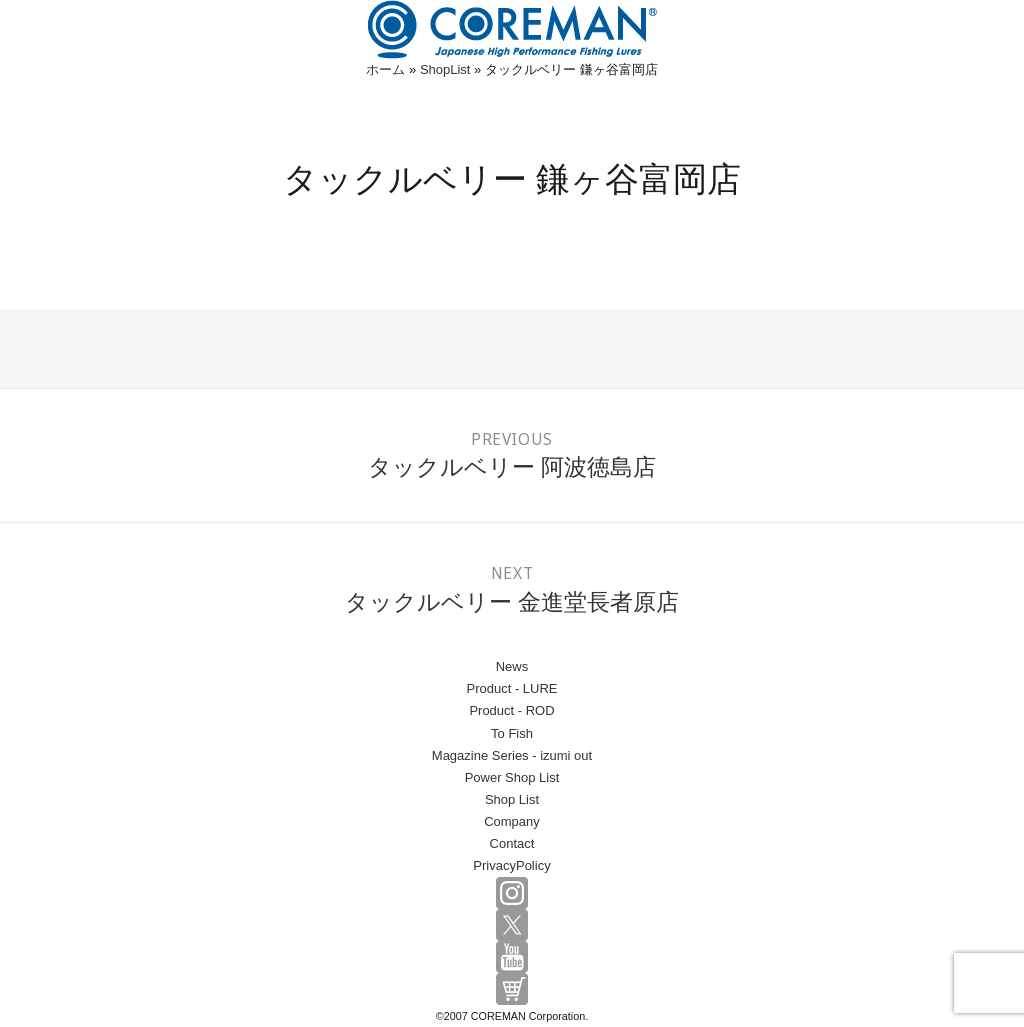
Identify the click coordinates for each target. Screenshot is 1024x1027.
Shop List (512, 799)
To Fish (512, 733)
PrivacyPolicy (511, 865)
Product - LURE (511, 688)
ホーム (385, 69)
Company (512, 821)
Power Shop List (512, 777)
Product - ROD (511, 710)
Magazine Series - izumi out (512, 755)
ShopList (445, 69)
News (512, 666)
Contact (512, 843)
